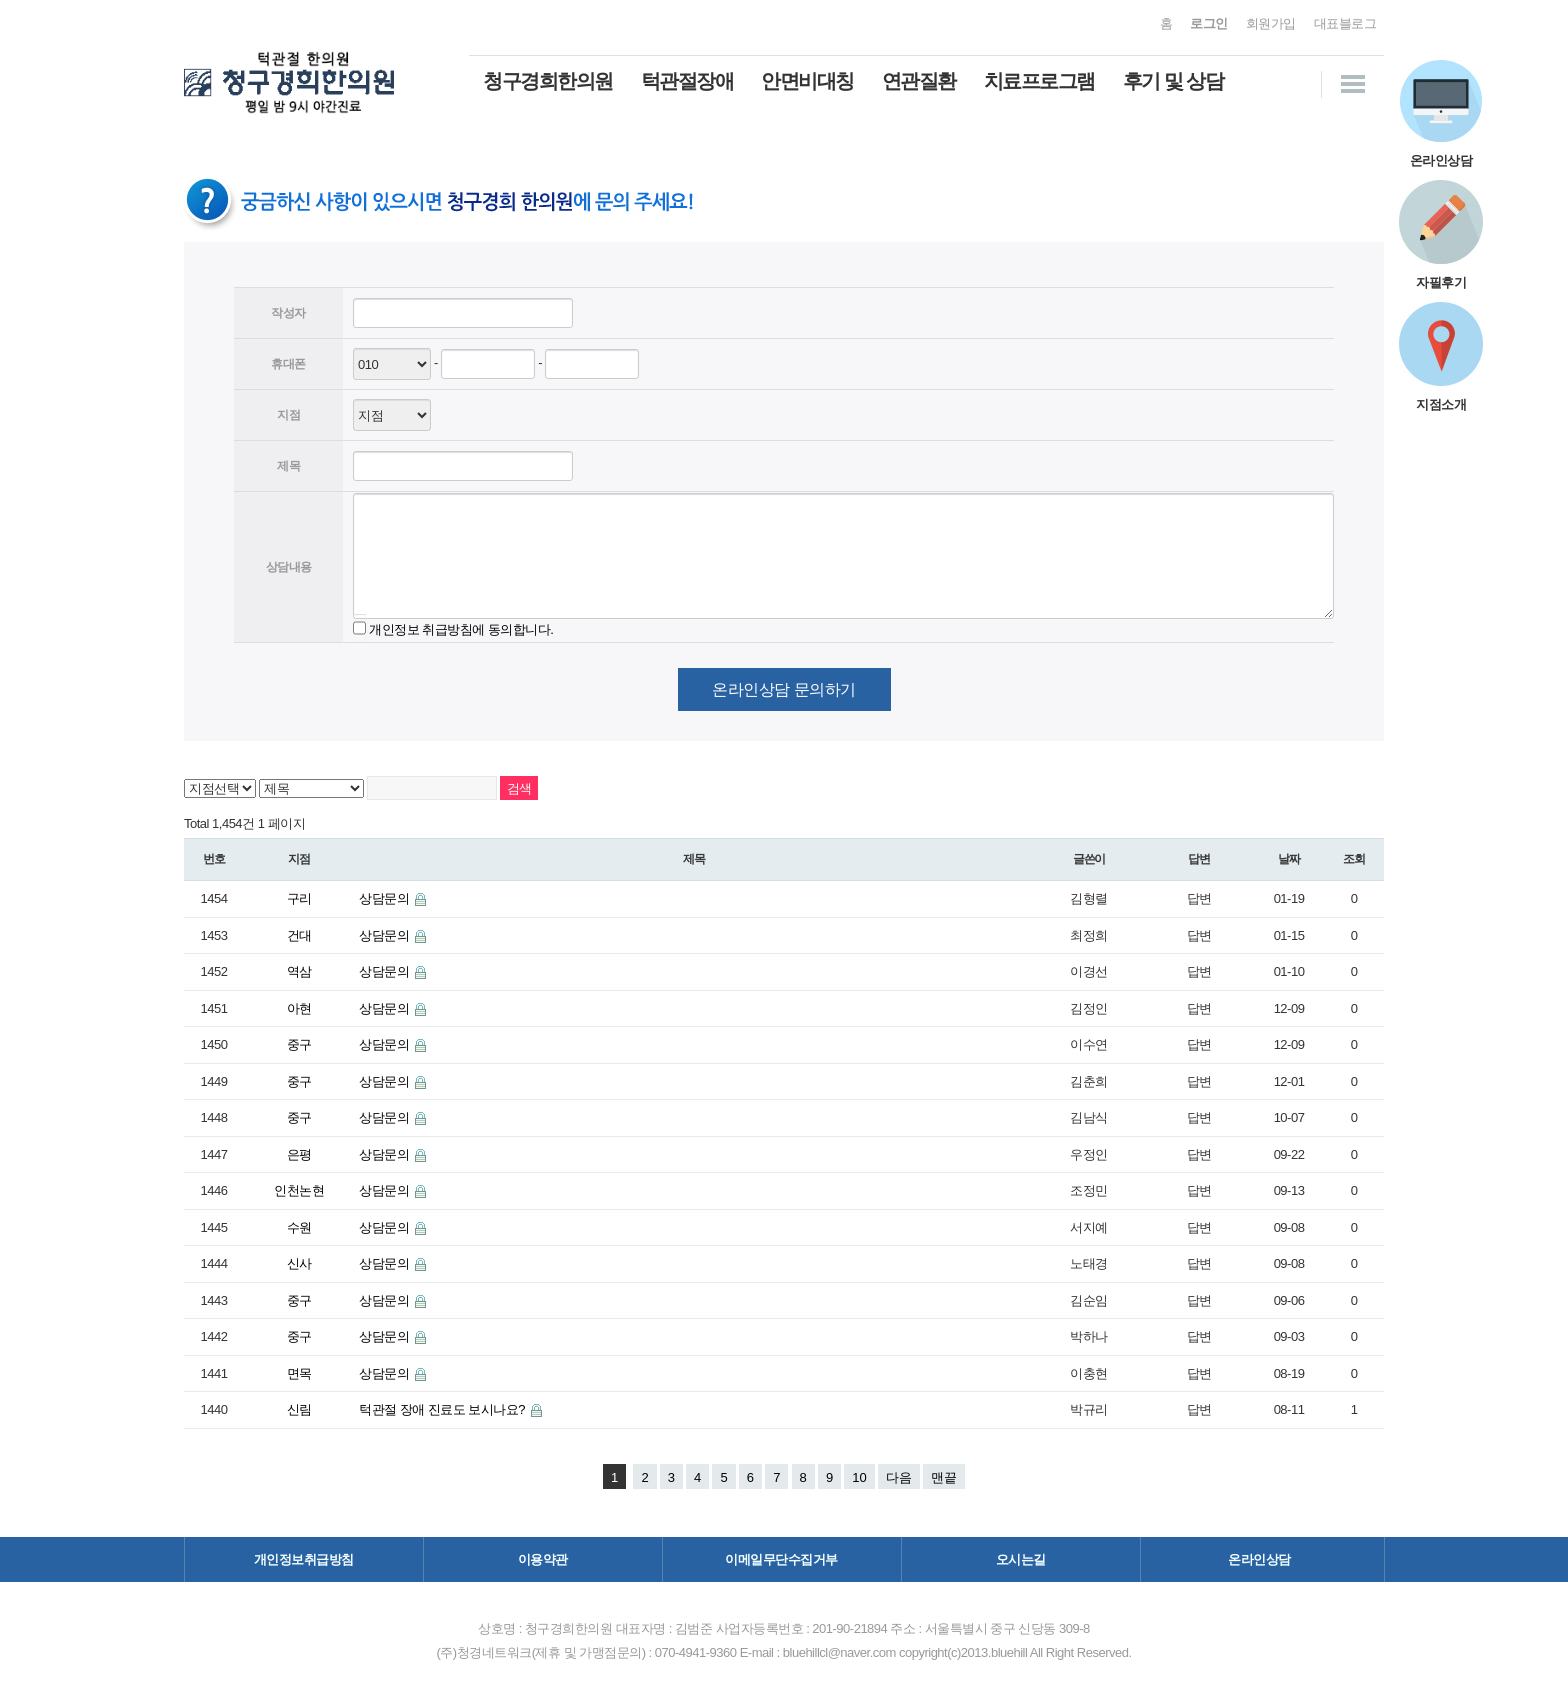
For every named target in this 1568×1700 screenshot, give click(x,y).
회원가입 (1271, 23)
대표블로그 (1345, 23)
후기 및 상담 (1173, 81)
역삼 (299, 971)
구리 (299, 898)
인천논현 (299, 1190)
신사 (299, 1263)
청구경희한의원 (548, 81)
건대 (299, 935)
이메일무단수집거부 (781, 1559)
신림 (299, 1409)
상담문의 (385, 898)
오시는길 (1021, 1559)
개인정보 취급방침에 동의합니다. (461, 628)
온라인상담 (1259, 1559)
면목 (299, 1373)
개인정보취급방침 (304, 1559)
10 (859, 1477)
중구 (299, 1044)
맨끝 (944, 1477)
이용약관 (543, 1559)
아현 (299, 1008)
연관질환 (919, 81)
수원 (299, 1227)
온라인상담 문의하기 (783, 689)
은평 (299, 1154)
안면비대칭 (807, 81)
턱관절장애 (687, 81)
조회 (1354, 859)
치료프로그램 (1039, 81)
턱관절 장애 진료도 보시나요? (443, 1409)
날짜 (1289, 859)
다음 (899, 1477)
